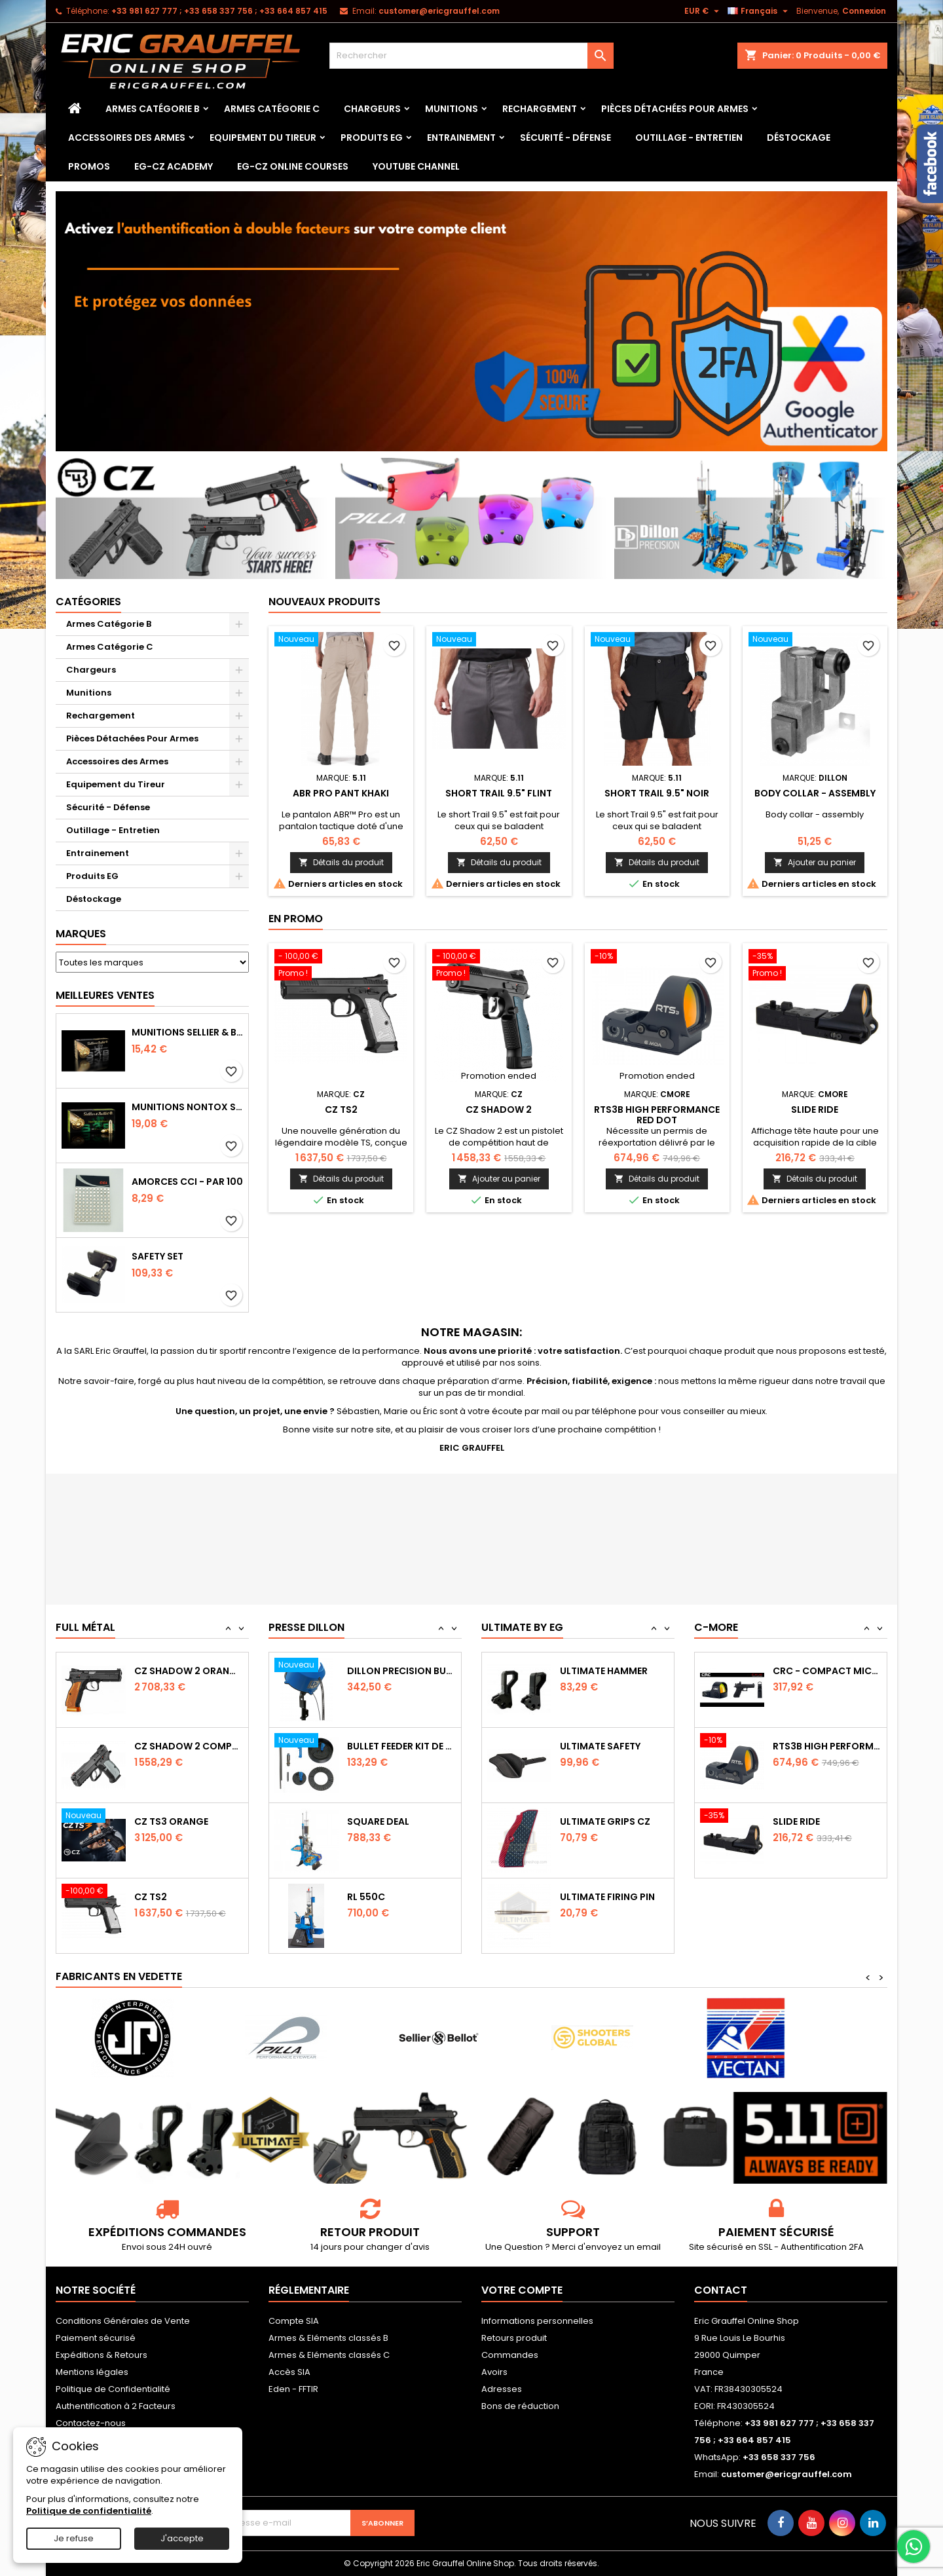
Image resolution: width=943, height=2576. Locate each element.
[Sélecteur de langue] (759, 11)
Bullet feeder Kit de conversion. (401, 1821)
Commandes (509, 2355)
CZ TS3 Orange (171, 1897)
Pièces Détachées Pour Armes (675, 108)
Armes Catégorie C (272, 108)
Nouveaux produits (324, 601)
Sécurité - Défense (565, 137)
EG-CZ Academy (173, 166)
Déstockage (798, 137)
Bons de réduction (520, 2406)
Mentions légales (92, 2372)
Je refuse (74, 2538)
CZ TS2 (341, 1109)
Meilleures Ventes (105, 995)
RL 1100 (363, 1671)
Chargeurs (372, 108)
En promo (295, 918)
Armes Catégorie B (152, 108)
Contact (720, 2290)
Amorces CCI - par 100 (187, 1181)
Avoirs (494, 2372)
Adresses (501, 2389)
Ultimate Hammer (604, 1746)
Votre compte (522, 2290)
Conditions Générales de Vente (123, 2321)
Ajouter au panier (814, 862)
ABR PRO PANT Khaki (341, 793)
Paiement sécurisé (96, 2338)
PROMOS (89, 166)
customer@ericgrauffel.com (439, 10)
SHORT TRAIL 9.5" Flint (498, 793)
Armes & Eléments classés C (329, 2355)
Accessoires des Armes (126, 137)
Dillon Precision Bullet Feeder (401, 1746)
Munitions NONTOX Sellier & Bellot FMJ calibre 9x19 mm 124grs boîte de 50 (187, 1107)
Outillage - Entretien (689, 137)
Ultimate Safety (600, 1821)
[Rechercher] (471, 56)
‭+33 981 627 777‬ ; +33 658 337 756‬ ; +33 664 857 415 (219, 10)
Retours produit (514, 2338)
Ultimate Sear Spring (613, 1671)
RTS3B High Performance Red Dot (657, 1115)
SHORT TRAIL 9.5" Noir (656, 793)
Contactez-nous (91, 2423)
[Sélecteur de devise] (703, 11)
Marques (81, 933)
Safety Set (157, 1256)
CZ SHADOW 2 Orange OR (188, 1746)
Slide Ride (814, 1109)
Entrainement (461, 137)
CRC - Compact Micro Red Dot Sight (827, 1746)
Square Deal (378, 1897)
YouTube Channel (416, 166)
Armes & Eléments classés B (328, 2338)
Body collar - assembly (815, 793)
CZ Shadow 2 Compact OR (188, 1821)
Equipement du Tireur (263, 137)
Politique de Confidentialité (113, 2389)
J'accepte (182, 2538)
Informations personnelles (537, 2321)
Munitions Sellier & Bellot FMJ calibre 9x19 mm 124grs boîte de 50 (187, 1032)
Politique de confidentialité (88, 2511)
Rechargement (539, 108)
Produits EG (372, 137)
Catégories (88, 601)
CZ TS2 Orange (171, 1671)
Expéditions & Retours (101, 2355)
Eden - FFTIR (293, 2389)
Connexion (864, 10)
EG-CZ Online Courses (292, 166)
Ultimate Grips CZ (605, 1897)
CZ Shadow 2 (499, 1109)
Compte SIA (293, 2321)
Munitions (451, 108)
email (649, 2247)
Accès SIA (289, 2372)
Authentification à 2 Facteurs (116, 2406)
